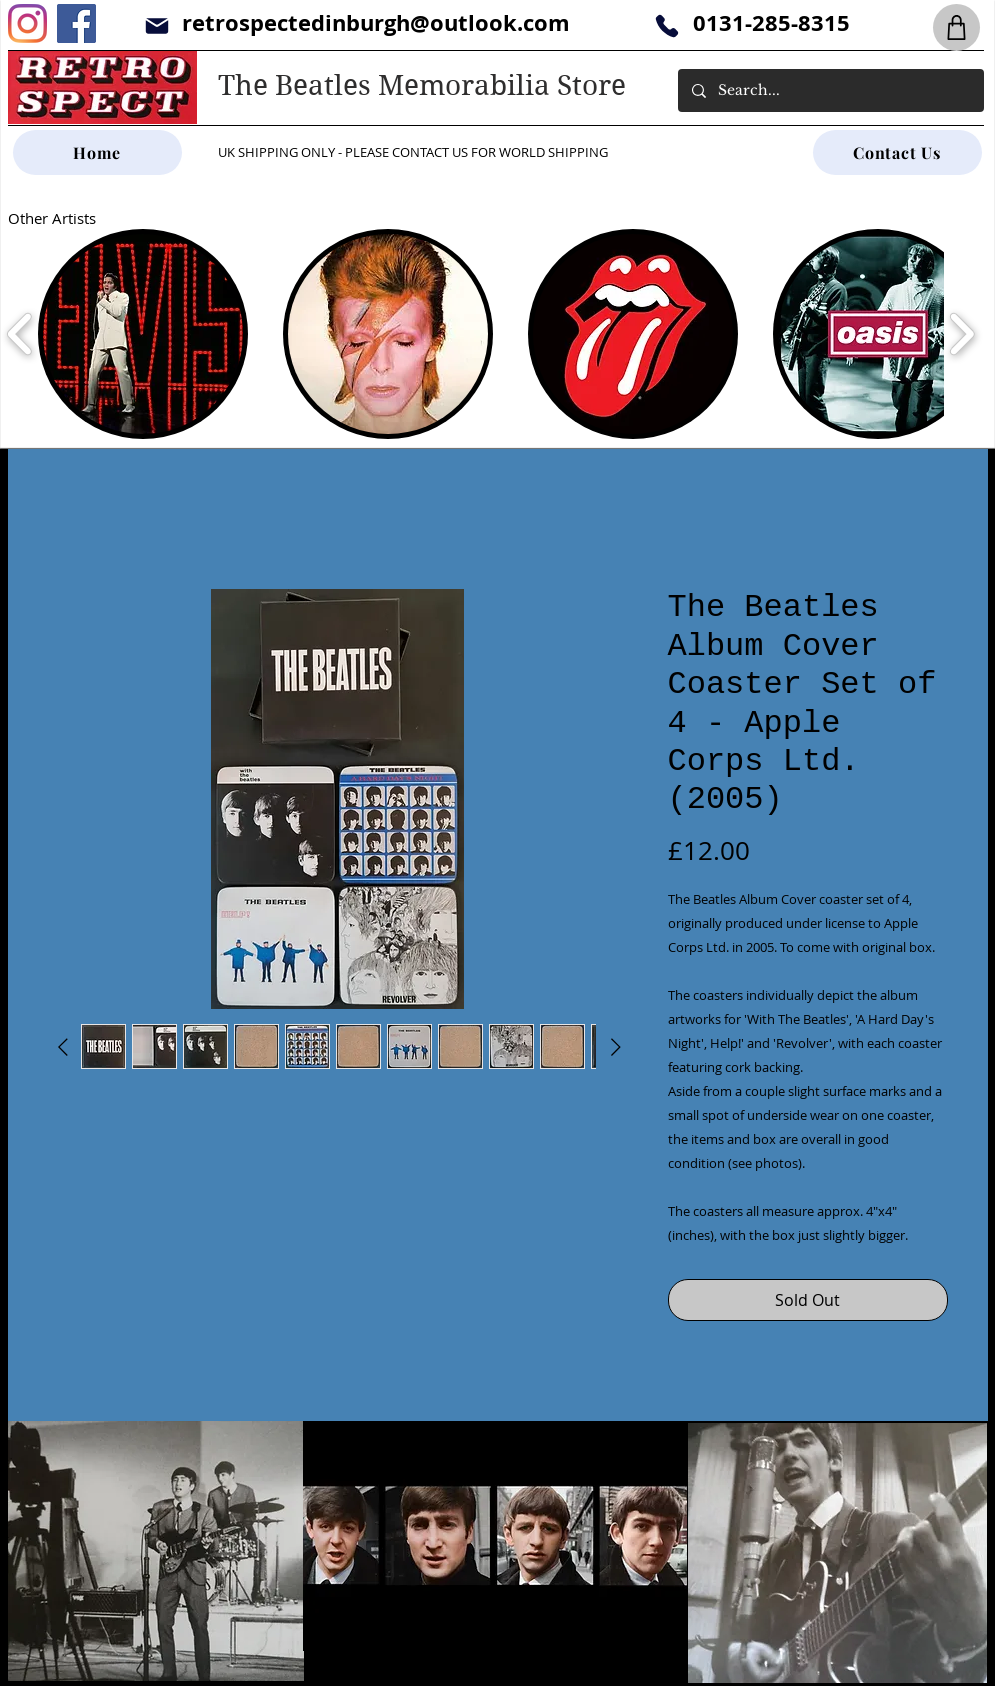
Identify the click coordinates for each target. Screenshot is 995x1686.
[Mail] (157, 25)
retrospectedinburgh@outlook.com (376, 22)
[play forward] (961, 334)
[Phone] (667, 25)
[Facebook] (76, 23)
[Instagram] (27, 23)
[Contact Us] (897, 152)
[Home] (97, 152)
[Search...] (830, 90)
